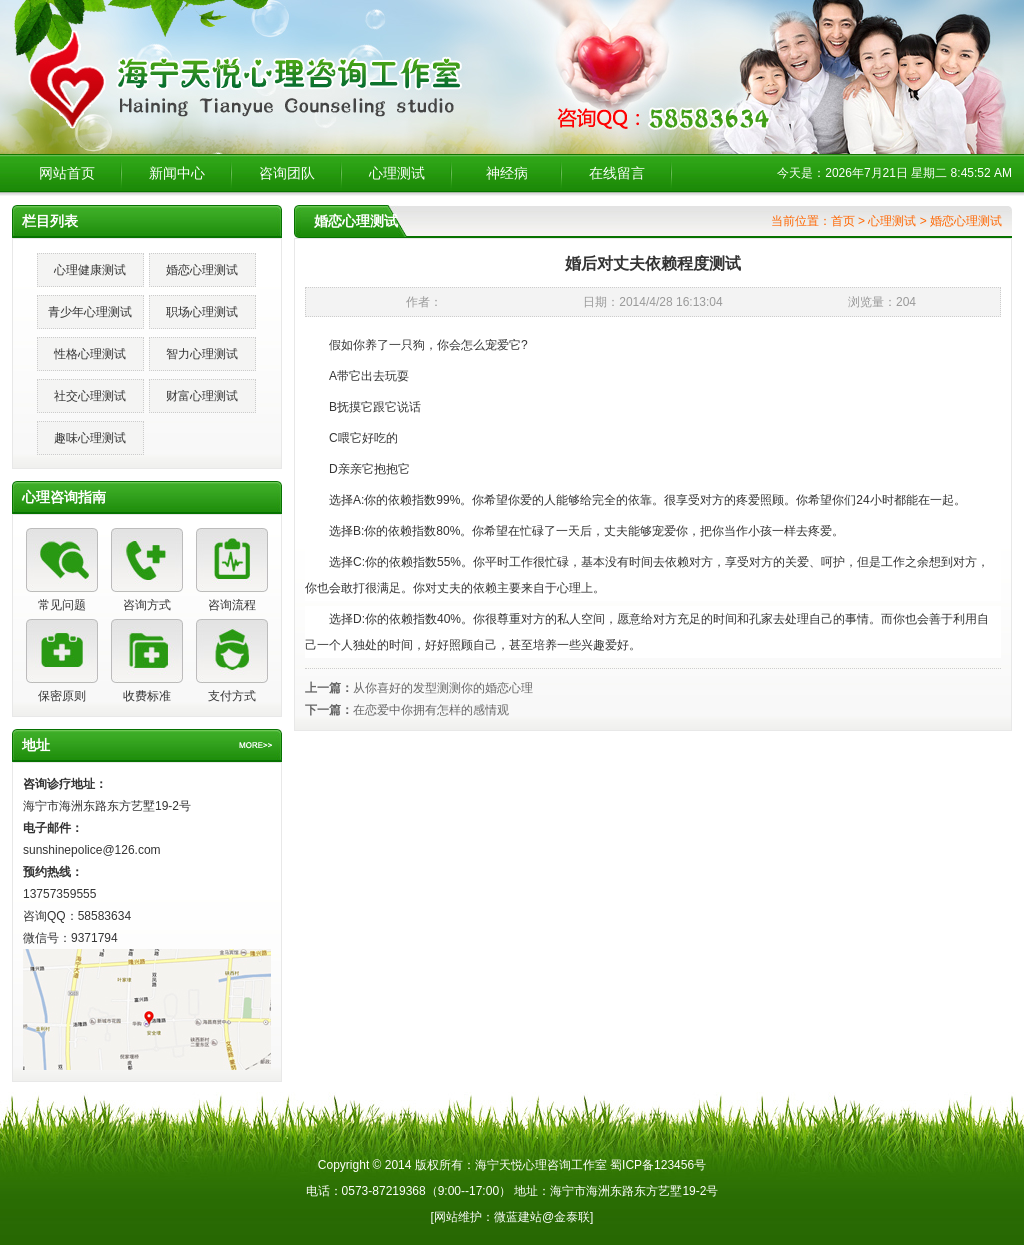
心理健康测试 (90, 270)
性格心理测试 (90, 354)
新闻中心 (177, 173)
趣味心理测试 (90, 438)
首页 (843, 221)
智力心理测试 (202, 354)
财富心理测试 (202, 396)
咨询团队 (287, 173)
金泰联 (572, 1217)
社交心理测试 (90, 396)
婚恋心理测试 (202, 270)
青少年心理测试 (90, 312)
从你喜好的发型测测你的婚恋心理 (443, 688)
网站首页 (67, 173)
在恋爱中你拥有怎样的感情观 (431, 710)
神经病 (507, 173)
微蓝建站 (518, 1217)
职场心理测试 (202, 312)
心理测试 (397, 173)
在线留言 (617, 173)
